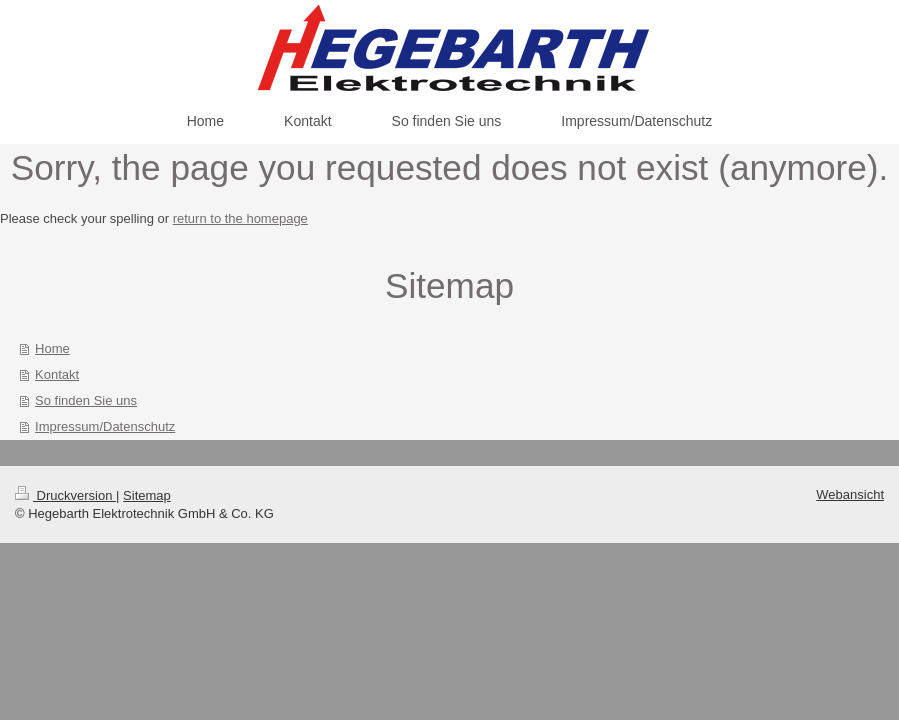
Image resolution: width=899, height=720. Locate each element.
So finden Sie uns (86, 400)
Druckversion (65, 495)
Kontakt (57, 374)
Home (52, 348)
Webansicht (850, 494)
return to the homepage (240, 218)
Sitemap (147, 495)
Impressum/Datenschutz (105, 426)
